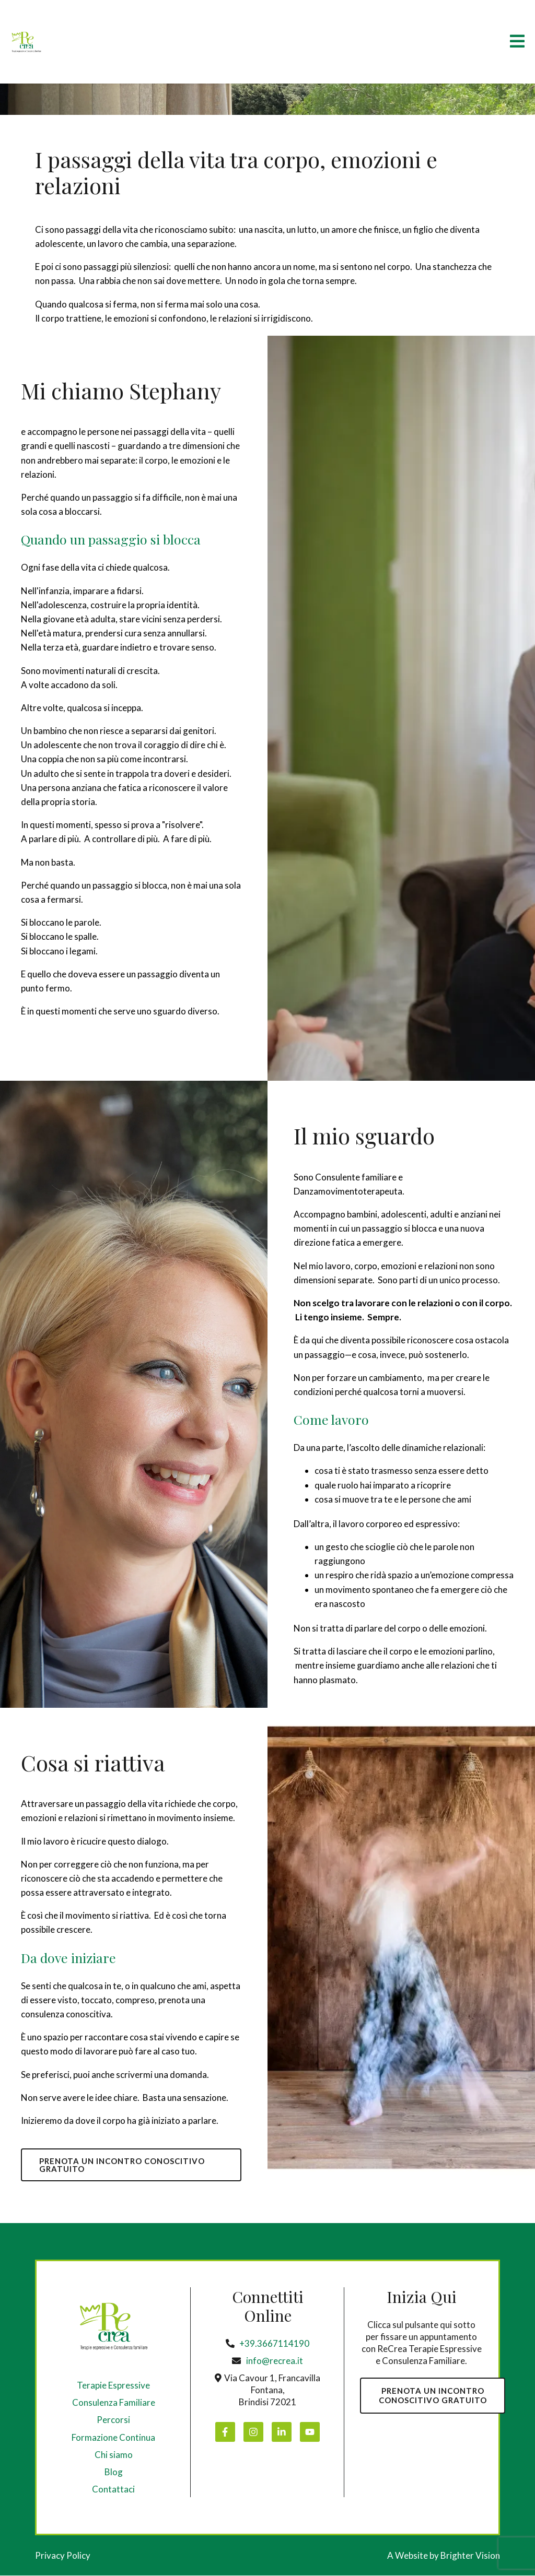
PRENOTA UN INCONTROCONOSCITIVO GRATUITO (433, 2396)
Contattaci (113, 2489)
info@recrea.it (274, 2361)
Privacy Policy (62, 2555)
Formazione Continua (113, 2437)
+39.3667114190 (274, 2343)
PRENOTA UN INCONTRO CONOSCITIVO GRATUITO (123, 2164)
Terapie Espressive (113, 2385)
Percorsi (113, 2420)
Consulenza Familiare (113, 2402)
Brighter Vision (470, 2555)
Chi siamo (114, 2455)
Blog (113, 2472)
